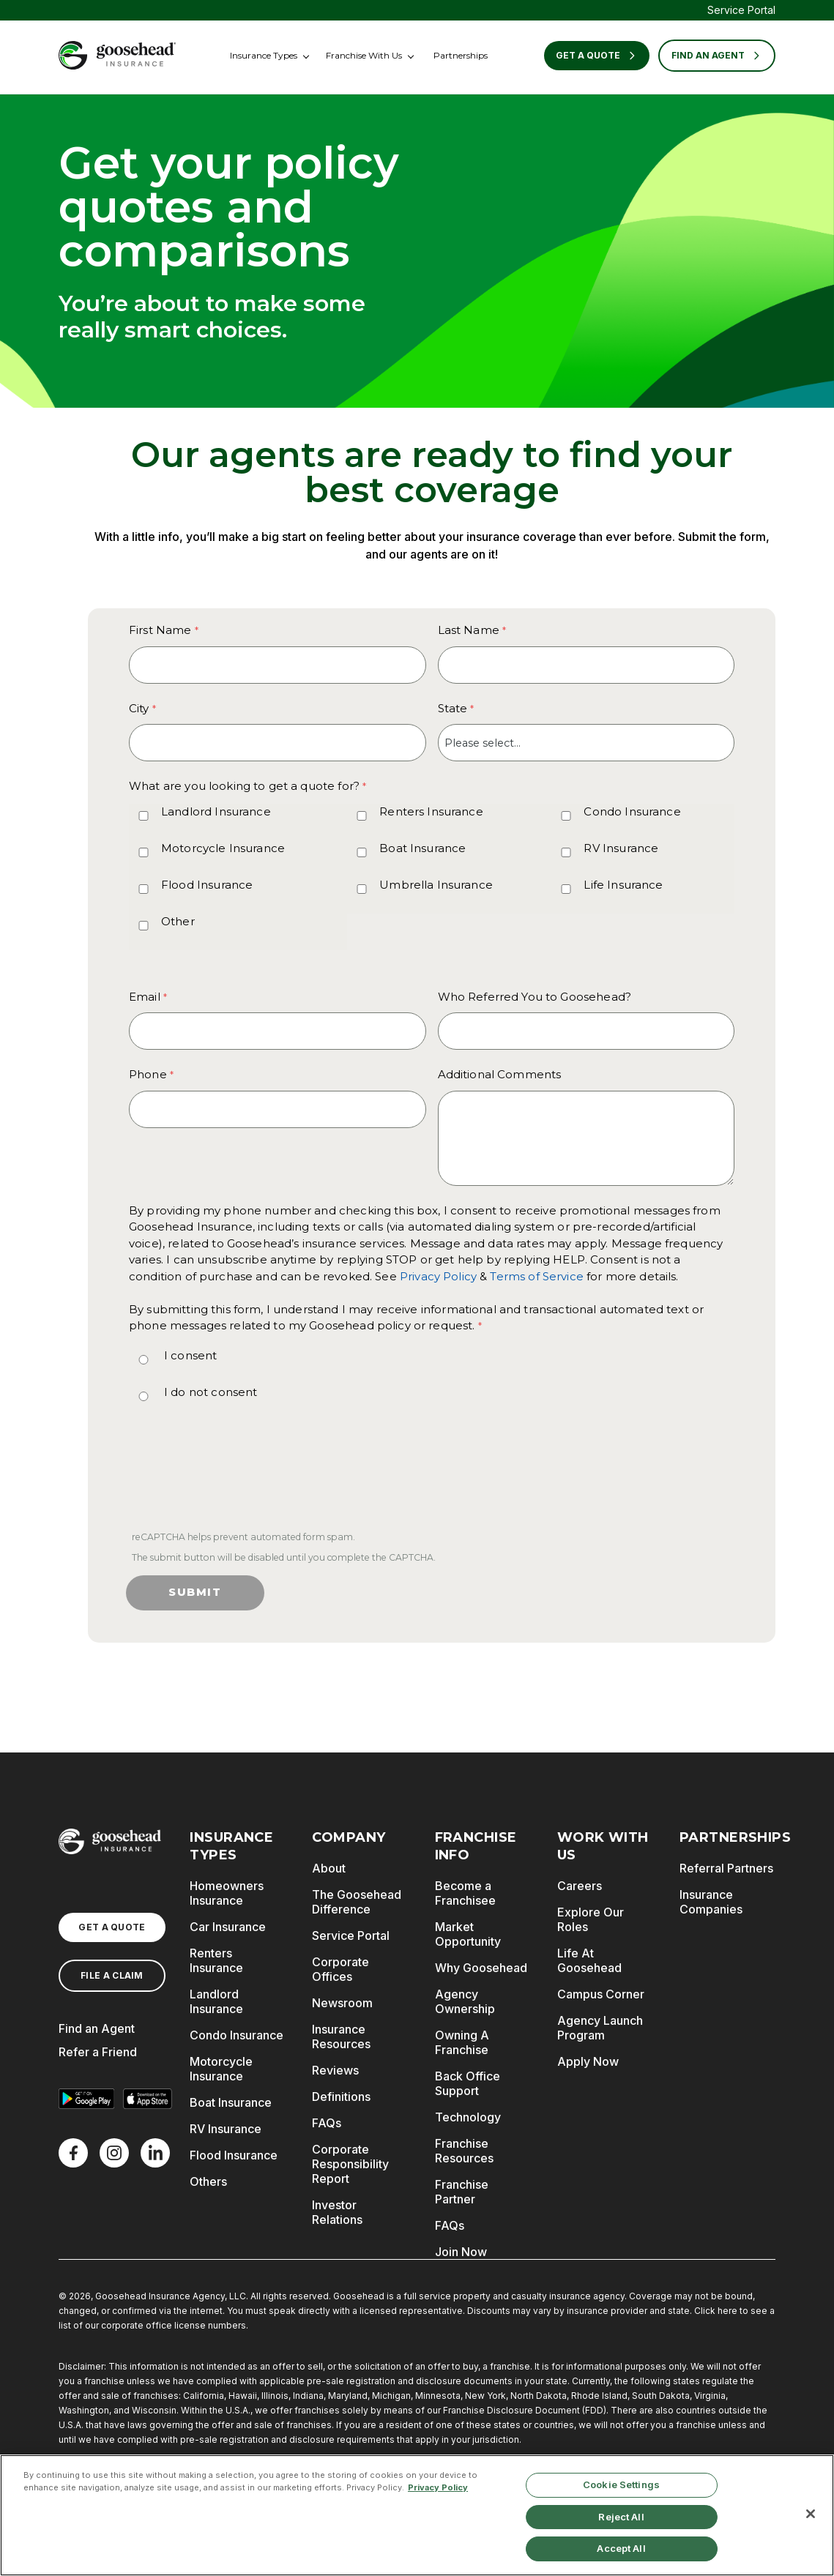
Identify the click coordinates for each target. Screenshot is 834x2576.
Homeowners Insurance (227, 1893)
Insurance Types (263, 55)
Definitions (341, 2096)
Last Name (468, 630)
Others (208, 2181)
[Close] (810, 2514)
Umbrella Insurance (436, 885)
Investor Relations (337, 2212)
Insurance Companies (711, 1901)
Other (178, 921)
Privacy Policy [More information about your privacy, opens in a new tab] (438, 2487)
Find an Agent (97, 2028)
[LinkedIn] (155, 2153)
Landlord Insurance (216, 811)
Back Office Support (467, 2083)
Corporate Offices (340, 1969)
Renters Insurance (431, 811)
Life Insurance (623, 885)
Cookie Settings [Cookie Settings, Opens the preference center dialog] (621, 2484)
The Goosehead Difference (356, 1901)
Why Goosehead (481, 1967)
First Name (160, 630)
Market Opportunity (468, 1934)
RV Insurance (621, 848)
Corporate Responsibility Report (350, 2164)
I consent (190, 1355)
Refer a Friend (98, 2052)
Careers (579, 1885)
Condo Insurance (632, 811)
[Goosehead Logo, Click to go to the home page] (117, 55)
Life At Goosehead (589, 1960)
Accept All (621, 2548)
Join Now (461, 2251)
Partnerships (460, 55)
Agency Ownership (465, 2001)
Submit (195, 1592)
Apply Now (588, 2061)
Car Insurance (228, 1926)
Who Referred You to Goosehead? (535, 997)
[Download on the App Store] (148, 2098)
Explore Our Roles (590, 1919)
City (139, 708)
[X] (114, 2153)
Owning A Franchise (462, 2042)
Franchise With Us (364, 55)
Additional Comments (500, 1074)
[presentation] (238, 1478)
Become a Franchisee (465, 1893)
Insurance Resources (341, 2036)
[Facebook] (73, 2153)
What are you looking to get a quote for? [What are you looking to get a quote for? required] (244, 786)
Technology (468, 2117)
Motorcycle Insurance (223, 848)
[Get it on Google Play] (86, 2098)
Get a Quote (597, 55)
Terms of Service (536, 1276)
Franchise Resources (464, 2150)
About (329, 1868)
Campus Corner (600, 1994)
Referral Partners (726, 1868)
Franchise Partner (461, 2191)
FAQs (326, 2123)
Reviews (335, 2070)
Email (144, 997)
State (453, 708)
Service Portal (741, 10)
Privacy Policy (438, 1276)
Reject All (621, 2517)
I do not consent (210, 1392)
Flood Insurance (207, 885)
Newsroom (342, 2003)
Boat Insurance (422, 848)
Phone (148, 1074)
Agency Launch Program (600, 2027)
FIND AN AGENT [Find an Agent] (716, 55)
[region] (417, 2515)
